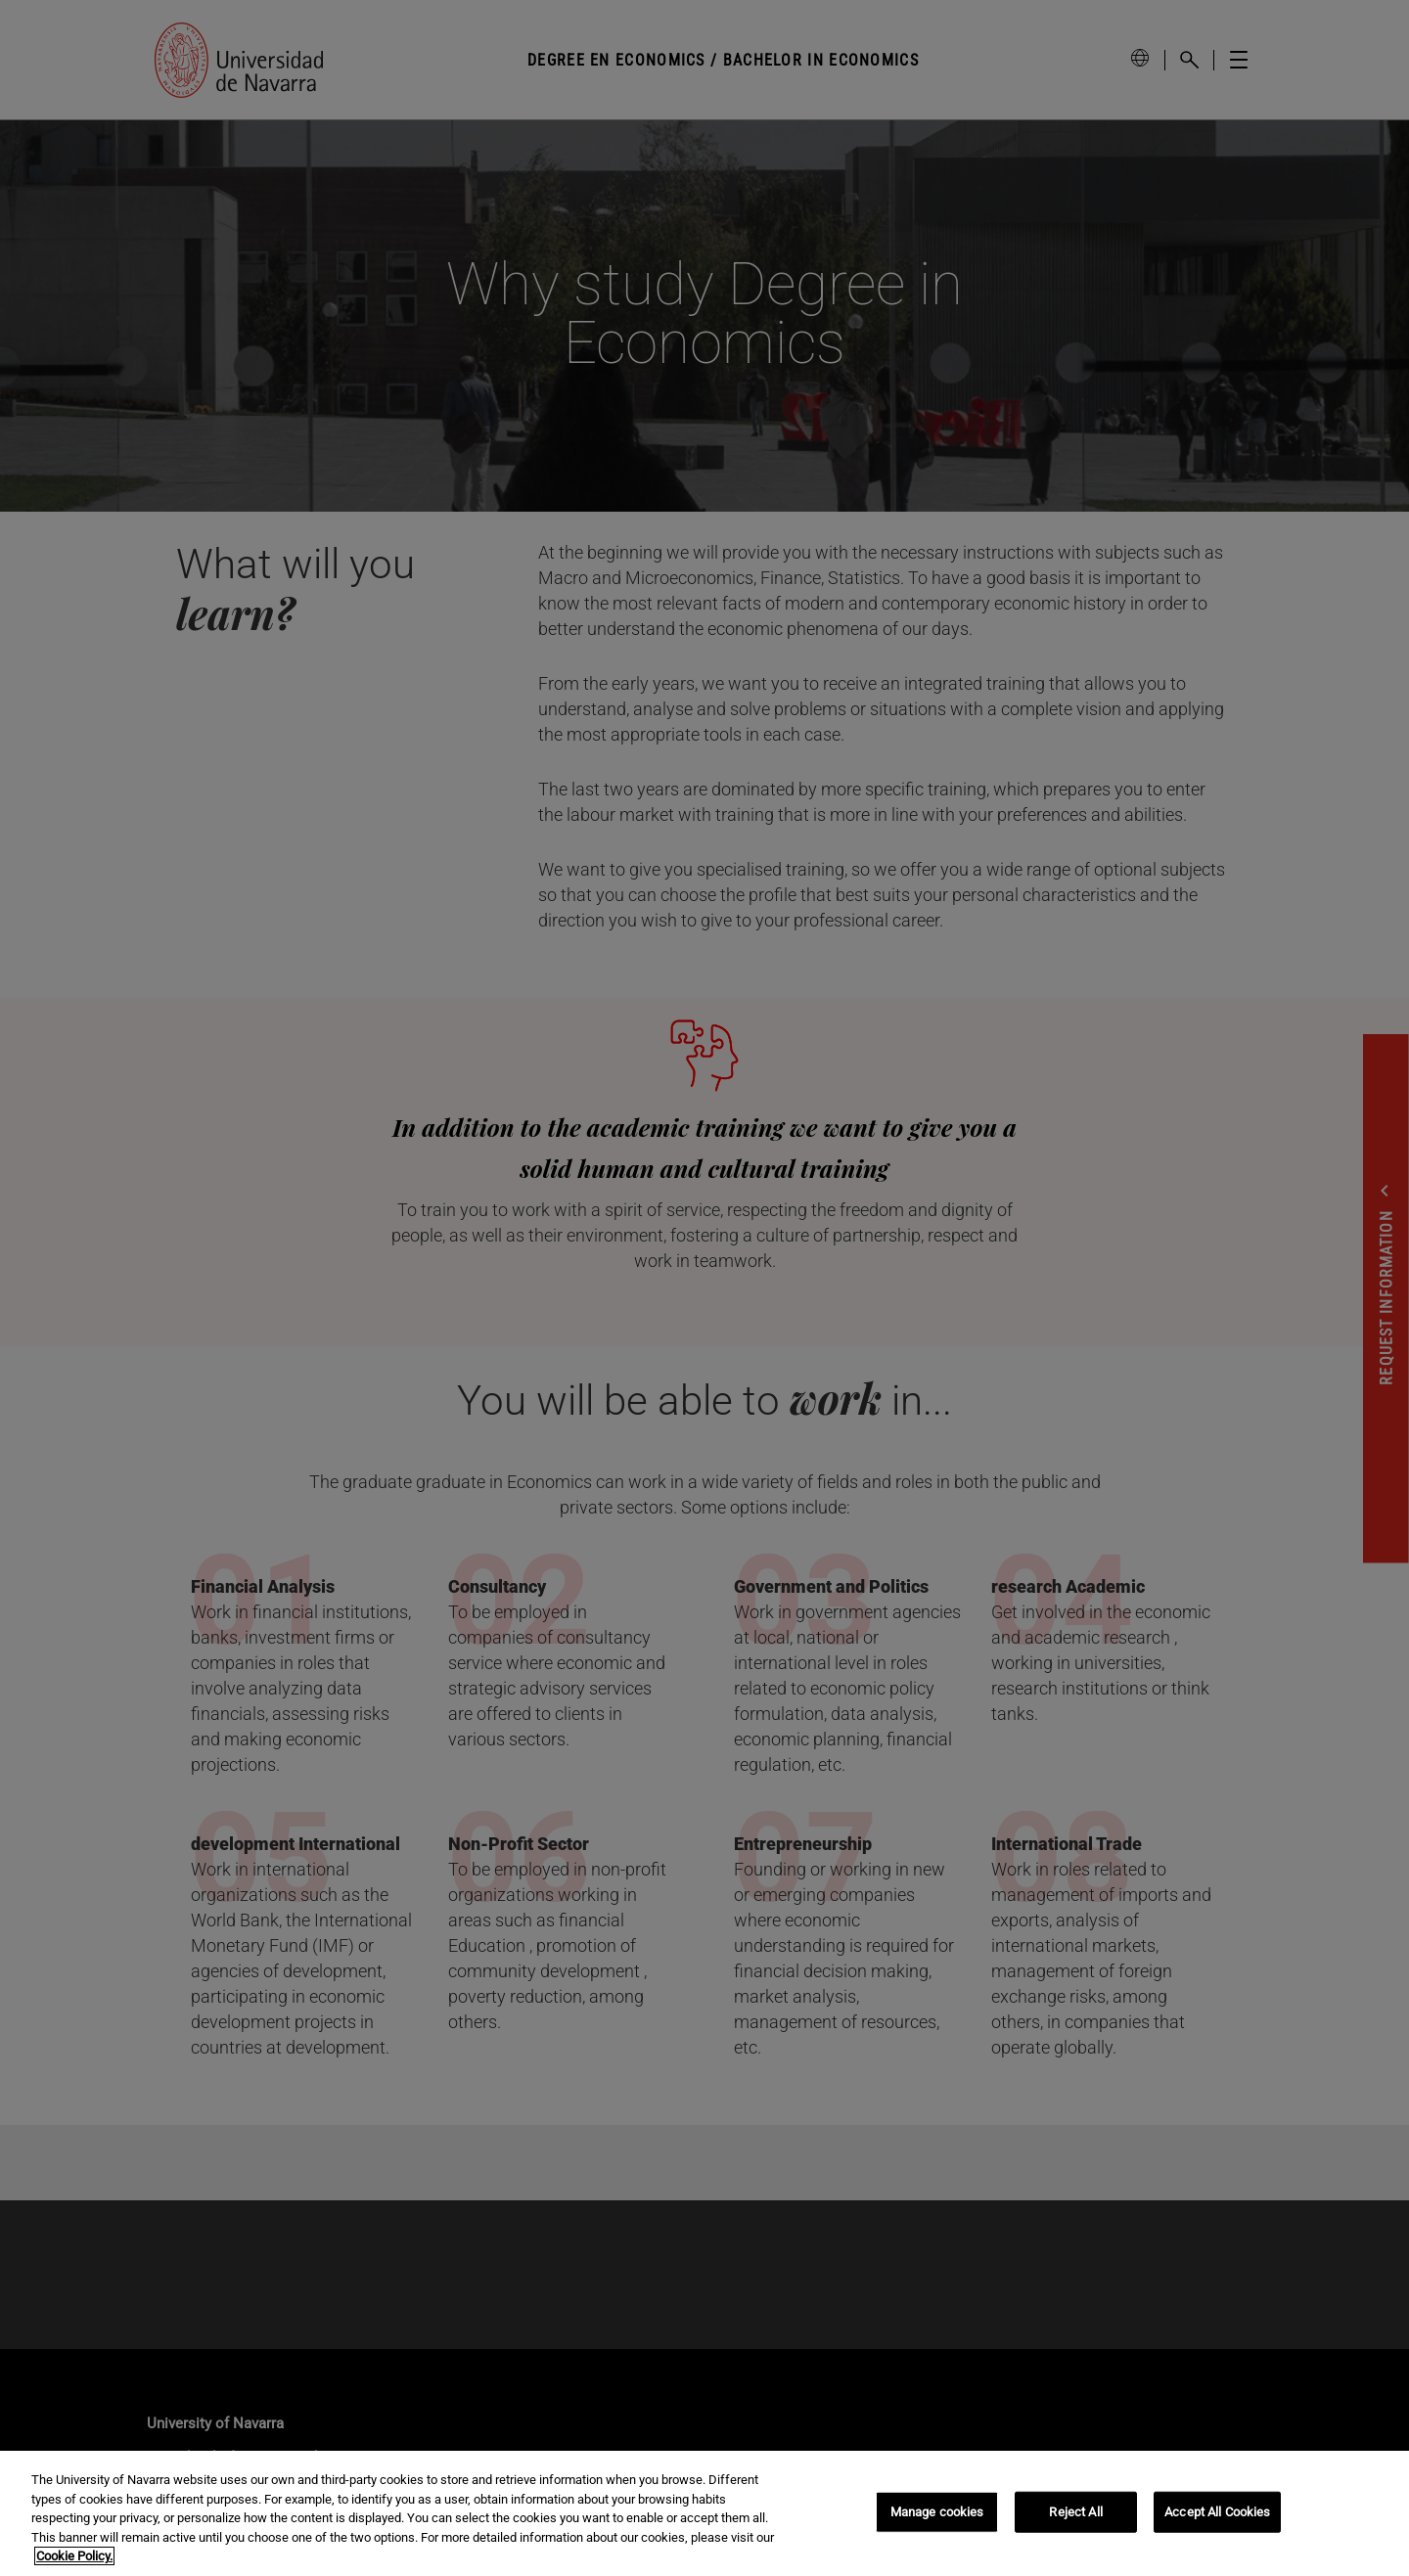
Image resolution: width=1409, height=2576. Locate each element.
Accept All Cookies (1217, 2512)
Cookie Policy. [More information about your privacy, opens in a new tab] (74, 2556)
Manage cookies (937, 2512)
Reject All (1075, 2512)
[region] (704, 2513)
